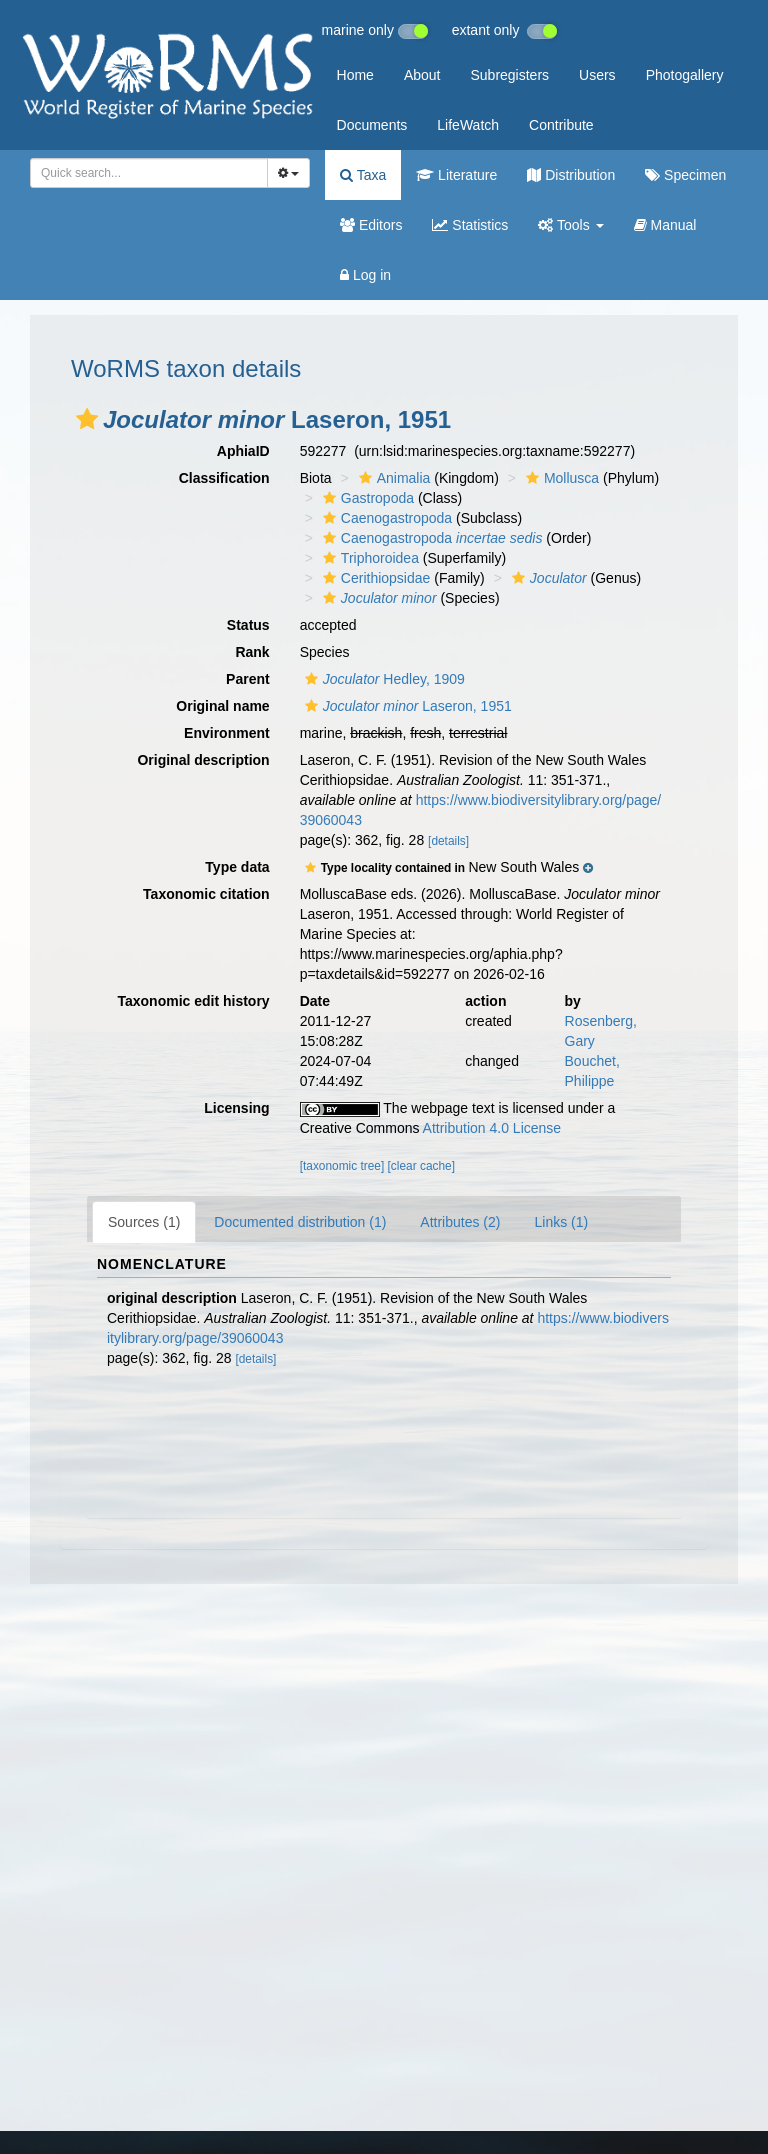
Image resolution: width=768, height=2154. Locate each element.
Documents (372, 125)
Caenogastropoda (385, 518)
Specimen (685, 175)
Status (248, 625)
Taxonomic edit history (193, 1001)
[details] (448, 841)
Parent (248, 679)
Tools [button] (570, 225)
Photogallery (685, 75)
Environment (227, 733)
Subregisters (509, 75)
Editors (371, 225)
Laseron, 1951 (406, 706)
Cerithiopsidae (374, 578)
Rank (252, 652)
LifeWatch (468, 125)
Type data (237, 867)
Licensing (236, 1108)
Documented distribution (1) (300, 1222)
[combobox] (149, 173)
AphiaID (243, 451)
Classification (224, 478)
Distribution (571, 175)
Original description (203, 760)
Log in (365, 275)
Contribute (561, 125)
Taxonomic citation (206, 894)
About (422, 75)
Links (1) (561, 1222)
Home (355, 75)
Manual (665, 225)
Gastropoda (366, 498)
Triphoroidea (368, 558)
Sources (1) (144, 1222)
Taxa (363, 175)
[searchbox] (145, 173)
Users (597, 75)
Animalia (392, 478)
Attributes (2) (460, 1222)
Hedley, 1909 (382, 679)
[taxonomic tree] (342, 1166)
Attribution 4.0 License (492, 1128)
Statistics (470, 225)
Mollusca (560, 478)
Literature (456, 175)
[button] (87, 419)
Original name (222, 706)
